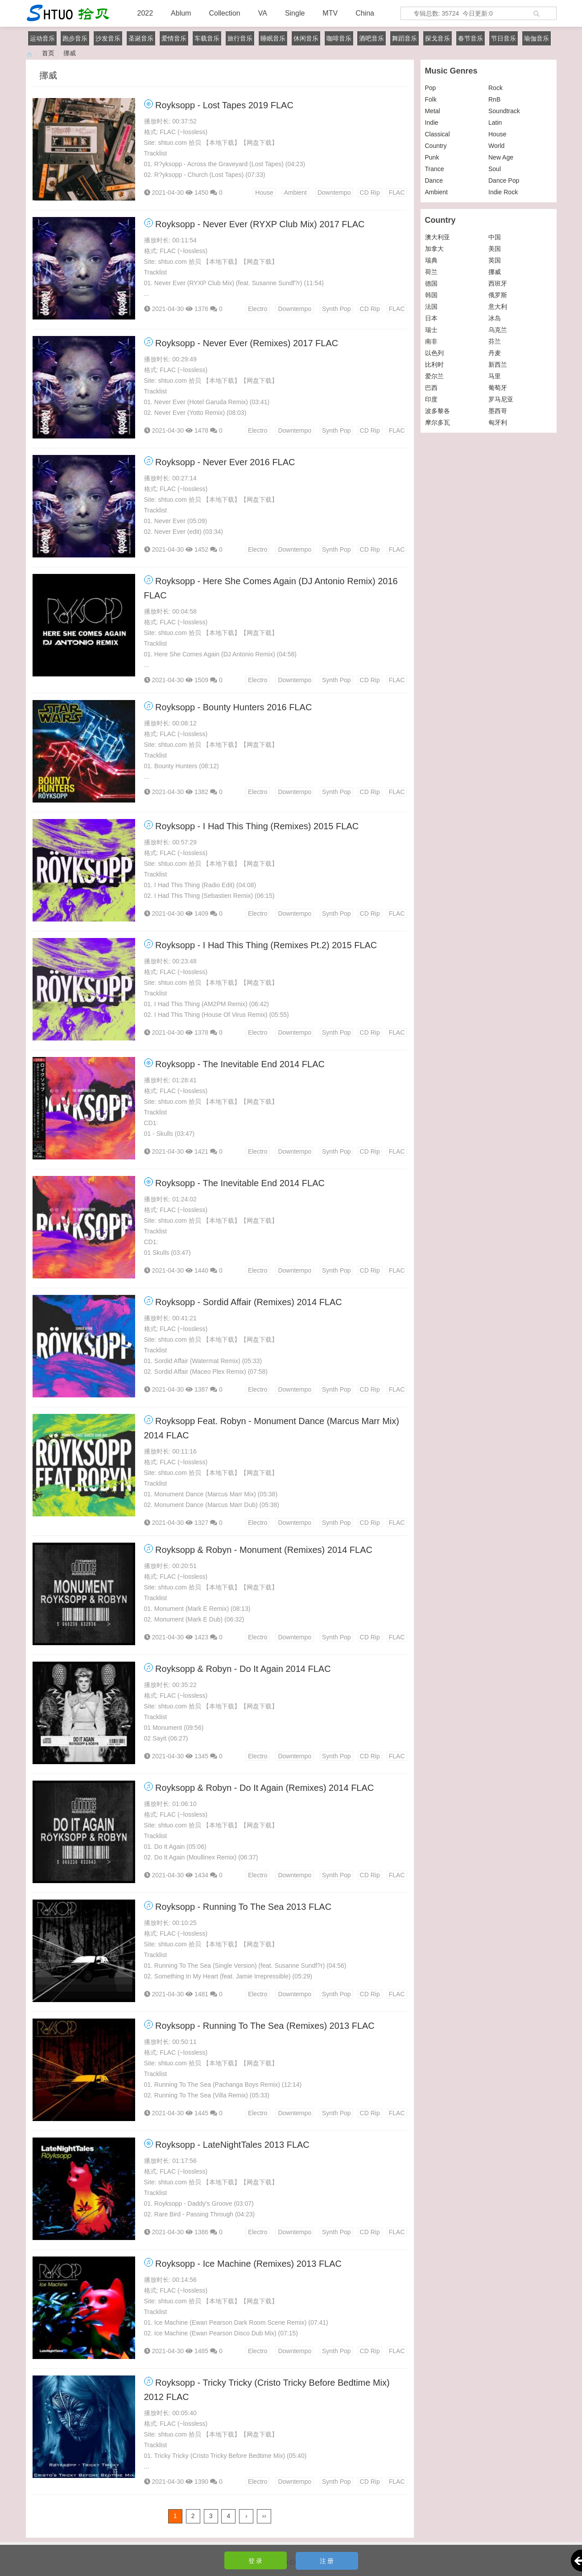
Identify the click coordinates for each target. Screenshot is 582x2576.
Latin (495, 122)
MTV (330, 13)
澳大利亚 (437, 237)
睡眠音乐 (272, 38)
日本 (431, 318)
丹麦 (494, 352)
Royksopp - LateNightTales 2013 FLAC (232, 2145)
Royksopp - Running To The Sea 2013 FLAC (243, 1907)
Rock (495, 87)
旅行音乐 (239, 38)
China (364, 13)
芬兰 (494, 341)
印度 (431, 399)
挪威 (494, 271)
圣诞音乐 (140, 38)
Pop (430, 87)
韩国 (431, 295)
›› (264, 2515)
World (496, 145)
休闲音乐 (305, 38)
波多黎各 (437, 410)
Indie (431, 122)
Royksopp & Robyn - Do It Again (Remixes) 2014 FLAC (264, 1788)
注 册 (327, 2560)
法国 (431, 306)
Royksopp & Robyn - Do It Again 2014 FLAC (243, 1669)
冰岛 (494, 318)
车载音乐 (206, 38)
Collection (224, 13)
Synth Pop (336, 308)
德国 (431, 283)
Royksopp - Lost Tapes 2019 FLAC (224, 105)
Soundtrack (504, 111)
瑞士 (431, 329)
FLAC (397, 192)
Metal (432, 111)
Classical (437, 134)
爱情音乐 (173, 38)
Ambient (295, 192)
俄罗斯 (497, 295)
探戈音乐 (437, 38)
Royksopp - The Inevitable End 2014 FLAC (240, 1064)
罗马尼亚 (500, 399)
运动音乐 (42, 38)
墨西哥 (497, 410)
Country (436, 145)
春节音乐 (470, 38)
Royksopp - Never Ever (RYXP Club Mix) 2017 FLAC (259, 224)
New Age (500, 157)
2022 (145, 13)
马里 (494, 376)
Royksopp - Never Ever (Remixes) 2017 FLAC (246, 343)
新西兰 (497, 364)
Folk (431, 99)
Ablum (181, 13)
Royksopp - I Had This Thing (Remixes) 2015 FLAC (257, 826)
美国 (494, 248)
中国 (494, 237)
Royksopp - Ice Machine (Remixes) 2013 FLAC (248, 2264)
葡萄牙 (497, 387)
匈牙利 (497, 422)
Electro (258, 308)
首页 (48, 53)
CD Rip (370, 192)
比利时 (434, 364)
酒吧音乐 (371, 38)
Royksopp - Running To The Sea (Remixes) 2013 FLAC (265, 2026)
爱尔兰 (434, 376)
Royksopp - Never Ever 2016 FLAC (225, 462)
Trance (434, 168)
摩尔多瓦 (437, 422)
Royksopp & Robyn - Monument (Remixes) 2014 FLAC (263, 1550)
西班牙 (497, 283)
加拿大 (434, 248)
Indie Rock (503, 192)
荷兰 (431, 271)
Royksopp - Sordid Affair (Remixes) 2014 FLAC (248, 1302)
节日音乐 (503, 38)
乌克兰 (497, 329)
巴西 (431, 387)
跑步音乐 (74, 38)
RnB (494, 99)
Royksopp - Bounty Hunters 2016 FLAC (233, 707)
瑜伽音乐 (536, 38)
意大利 (497, 306)
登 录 (255, 2560)
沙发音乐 (107, 38)
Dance (434, 180)
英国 (494, 260)
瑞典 (431, 260)
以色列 (434, 352)
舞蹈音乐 (404, 38)
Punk (432, 157)
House (264, 192)
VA (262, 13)
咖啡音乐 (338, 38)
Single (295, 13)
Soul (494, 168)
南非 (431, 341)
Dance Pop (503, 180)
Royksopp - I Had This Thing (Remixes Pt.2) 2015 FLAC (266, 945)
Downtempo (334, 192)
